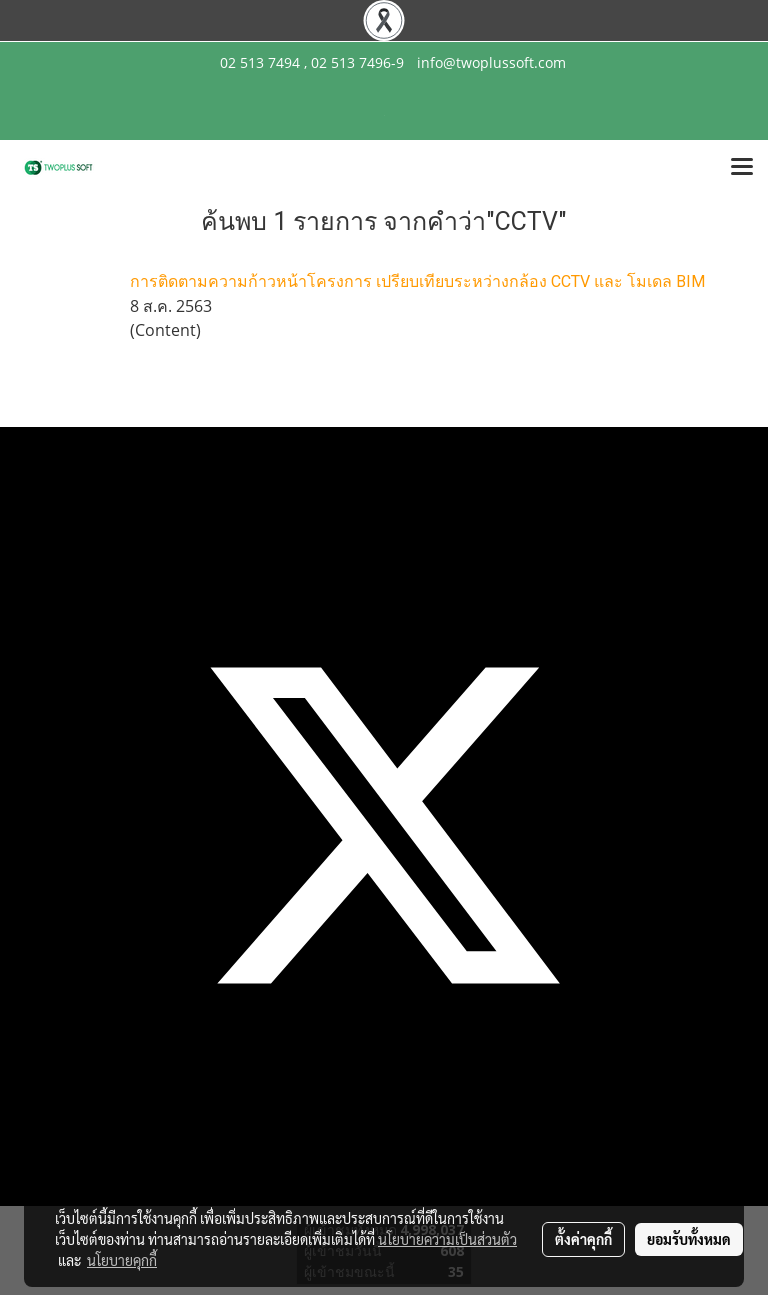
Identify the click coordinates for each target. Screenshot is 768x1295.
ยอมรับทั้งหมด (689, 1239)
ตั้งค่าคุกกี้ (583, 1239)
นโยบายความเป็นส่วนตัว (447, 1239)
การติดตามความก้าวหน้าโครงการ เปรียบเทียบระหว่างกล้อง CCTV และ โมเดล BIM (417, 281)
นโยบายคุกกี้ (122, 1260)
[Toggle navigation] (742, 168)
